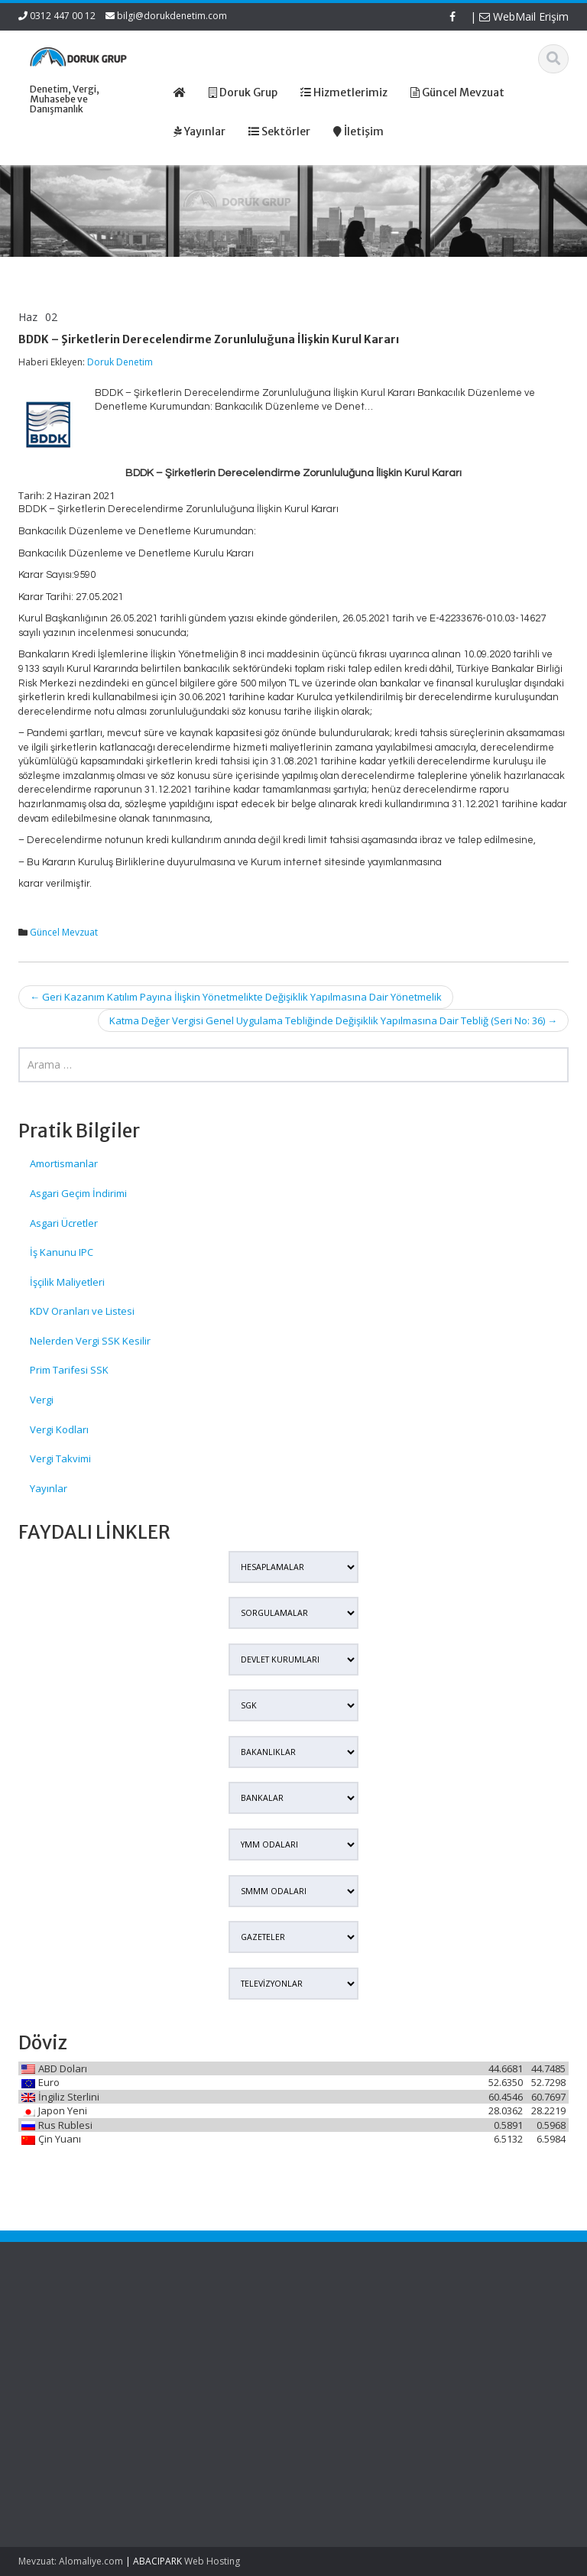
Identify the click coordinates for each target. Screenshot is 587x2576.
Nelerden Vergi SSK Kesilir (90, 1341)
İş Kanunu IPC (61, 1252)
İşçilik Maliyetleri (67, 1282)
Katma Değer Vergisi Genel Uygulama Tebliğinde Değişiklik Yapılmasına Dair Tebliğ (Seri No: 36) (333, 1020)
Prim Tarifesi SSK (69, 1370)
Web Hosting (212, 2561)
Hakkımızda (285, 2341)
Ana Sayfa (282, 2327)
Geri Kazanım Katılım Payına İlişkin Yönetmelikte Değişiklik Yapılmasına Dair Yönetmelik (236, 997)
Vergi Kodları (59, 1429)
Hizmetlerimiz (289, 2355)
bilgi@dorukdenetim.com (172, 15)
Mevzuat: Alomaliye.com (70, 2561)
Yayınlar (48, 1488)
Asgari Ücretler (64, 1223)
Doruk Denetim (120, 361)
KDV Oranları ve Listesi (82, 1311)
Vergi (42, 1399)
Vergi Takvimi (60, 1458)
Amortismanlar (64, 1163)
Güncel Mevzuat (64, 932)
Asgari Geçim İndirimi (78, 1193)
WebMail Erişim (524, 16)
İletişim (274, 2383)
